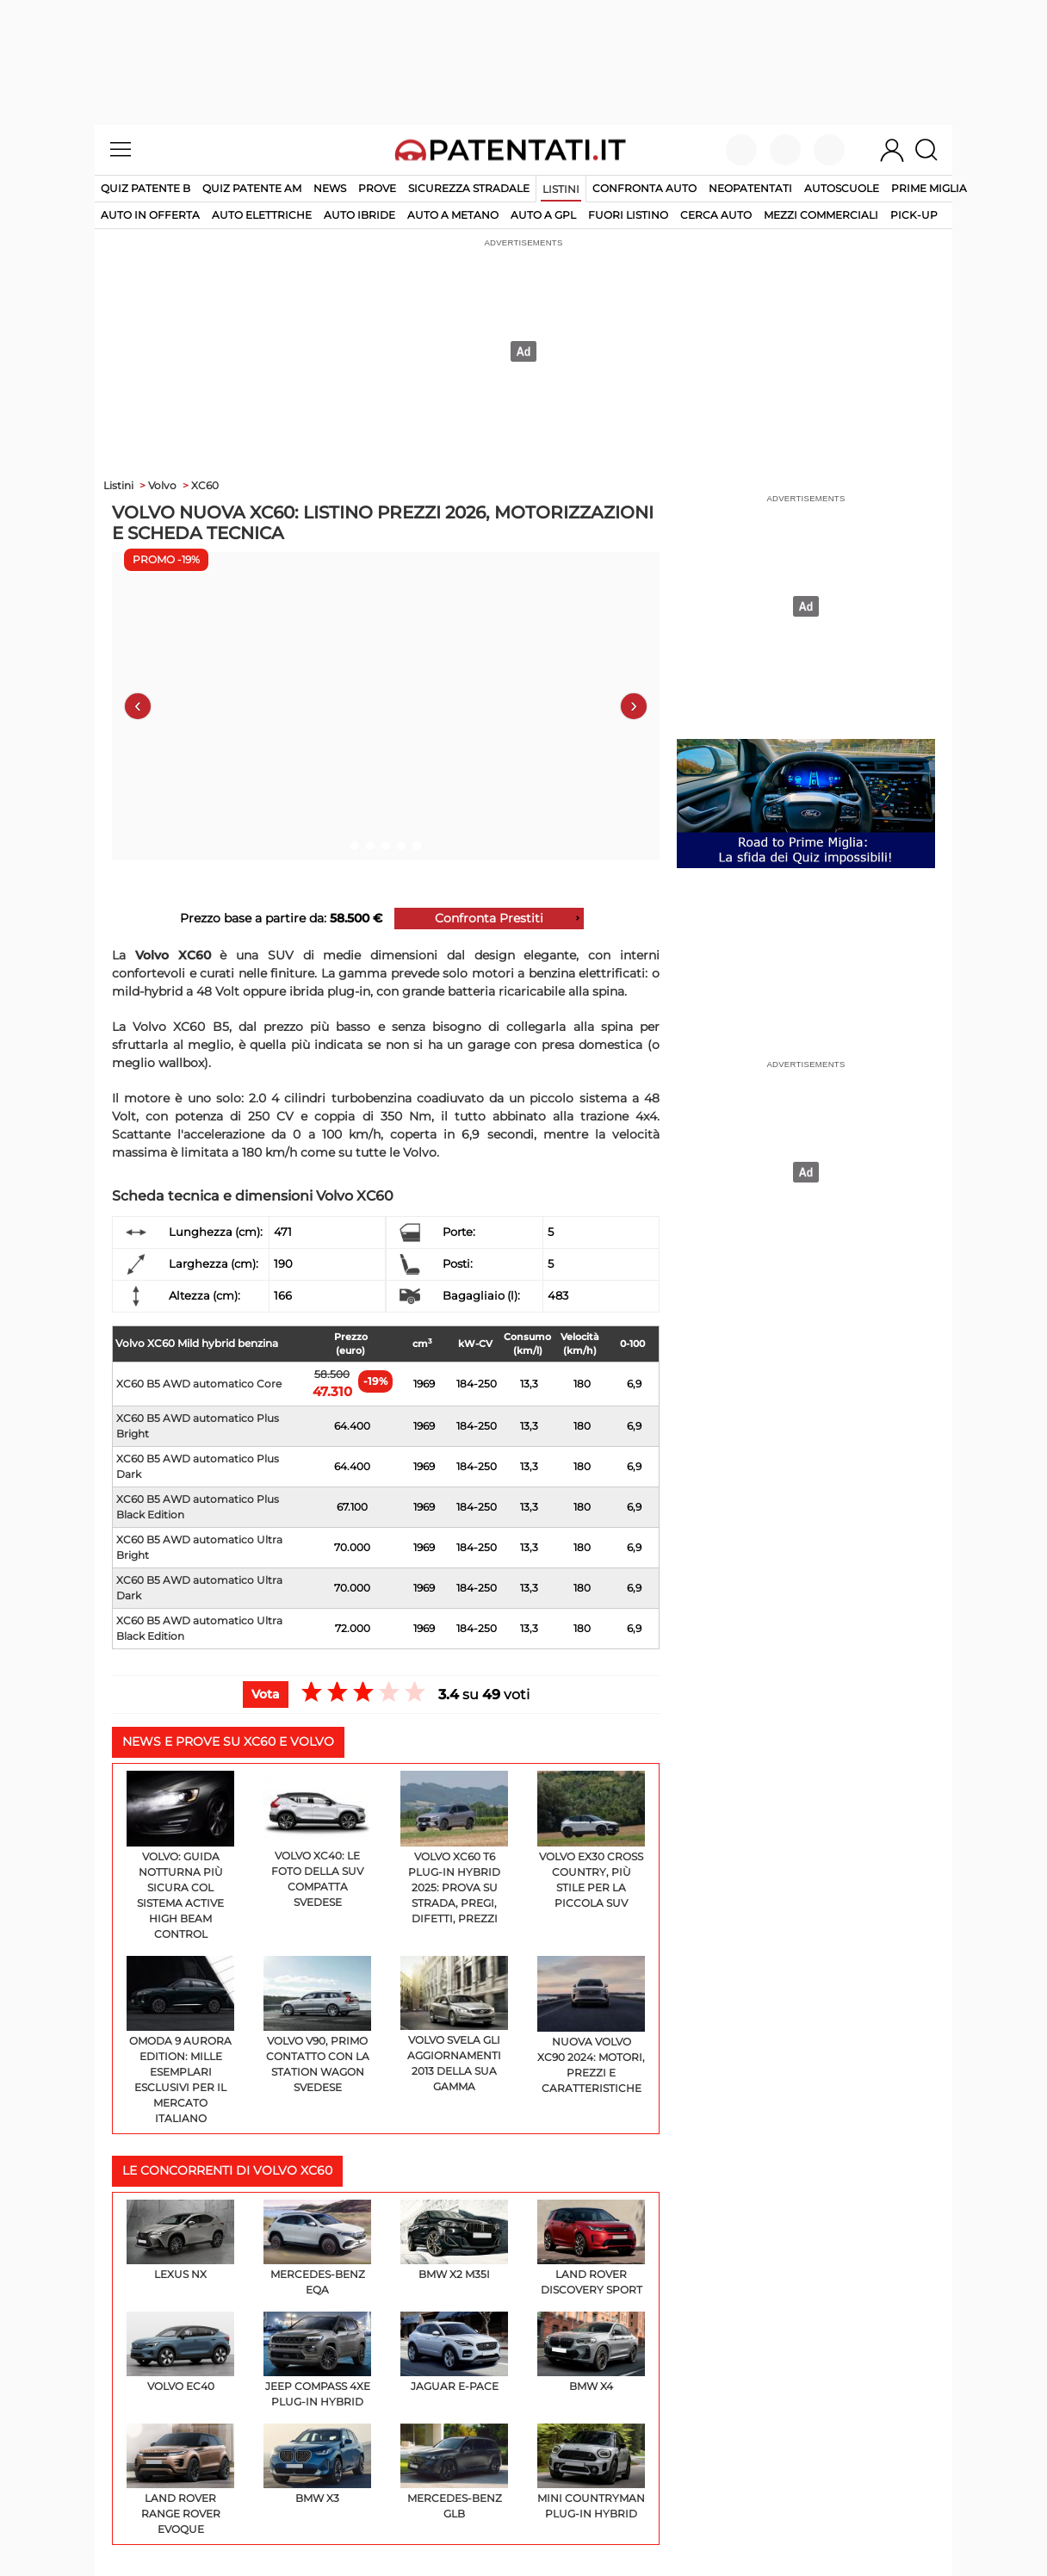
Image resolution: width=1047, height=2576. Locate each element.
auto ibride (359, 214)
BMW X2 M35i (454, 2240)
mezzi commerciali (821, 214)
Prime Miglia (929, 188)
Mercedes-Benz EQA (317, 2248)
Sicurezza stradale (469, 188)
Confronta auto (644, 188)
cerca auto (716, 214)
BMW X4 (591, 2352)
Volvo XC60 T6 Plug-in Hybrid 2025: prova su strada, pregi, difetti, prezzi (454, 1848)
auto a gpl (543, 214)
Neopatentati (750, 188)
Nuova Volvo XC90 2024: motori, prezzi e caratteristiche (591, 2025)
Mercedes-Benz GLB (454, 2472)
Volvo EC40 (180, 2352)
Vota (265, 1694)
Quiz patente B (145, 188)
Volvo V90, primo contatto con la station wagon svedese (317, 2025)
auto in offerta (150, 214)
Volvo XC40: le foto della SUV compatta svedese (317, 1840)
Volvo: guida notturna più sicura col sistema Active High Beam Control (180, 1855)
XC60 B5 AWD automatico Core (199, 1383)
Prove (377, 188)
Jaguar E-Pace (454, 2352)
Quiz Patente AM (251, 188)
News (329, 188)
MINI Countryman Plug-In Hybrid (591, 2472)
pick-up (914, 214)
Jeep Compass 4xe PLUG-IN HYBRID (317, 2360)
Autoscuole (841, 188)
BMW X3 (317, 2464)
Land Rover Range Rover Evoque (180, 2480)
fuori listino (628, 214)
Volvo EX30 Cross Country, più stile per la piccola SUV (591, 1840)
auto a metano (453, 214)
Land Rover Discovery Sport (591, 2248)
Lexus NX (180, 2240)
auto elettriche (262, 214)
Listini (560, 189)
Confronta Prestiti (489, 918)
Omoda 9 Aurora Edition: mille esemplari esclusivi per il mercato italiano (180, 2041)
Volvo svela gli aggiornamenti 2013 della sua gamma (454, 2025)
